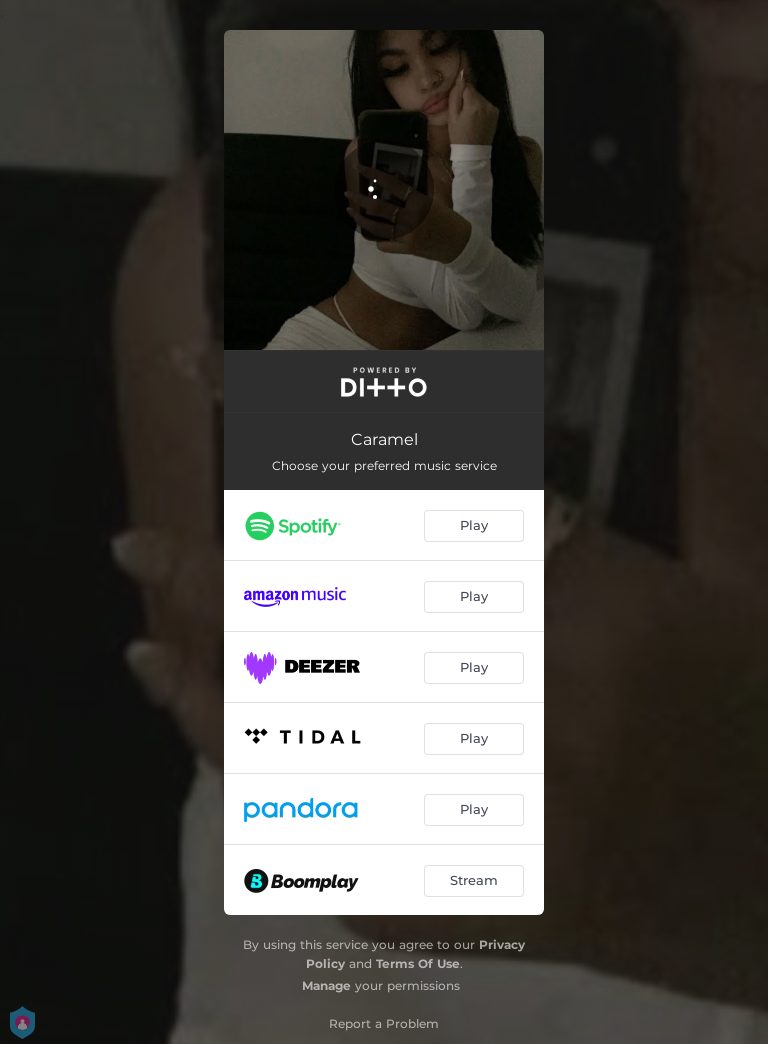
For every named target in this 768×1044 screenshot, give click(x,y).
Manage (326, 985)
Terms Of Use (418, 963)
